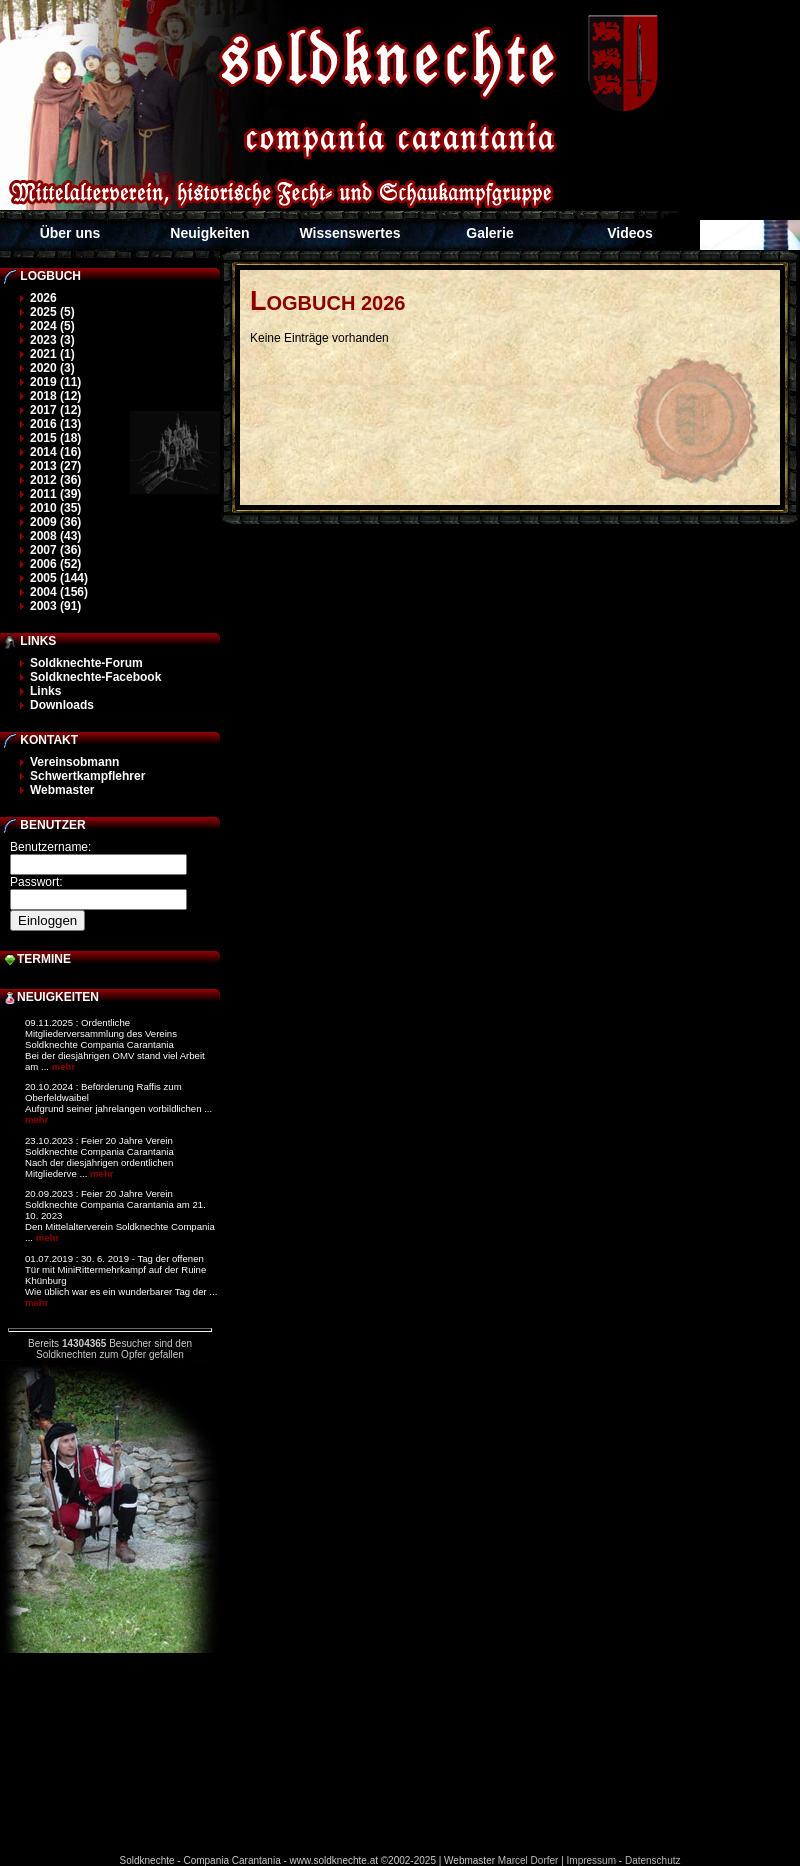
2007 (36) (55, 550)
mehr (63, 1066)
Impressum (591, 1860)
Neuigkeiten (209, 233)
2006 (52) (55, 564)
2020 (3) (52, 368)
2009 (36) (55, 522)
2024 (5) (52, 326)
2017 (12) (55, 410)
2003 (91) (55, 606)
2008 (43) (55, 536)
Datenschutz (653, 1860)
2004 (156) (59, 592)
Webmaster (62, 790)
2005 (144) (59, 578)
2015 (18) (55, 438)
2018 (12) (55, 396)
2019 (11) (55, 382)
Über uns (70, 233)
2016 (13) (55, 424)
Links (45, 691)
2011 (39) (55, 494)
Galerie (489, 233)
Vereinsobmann (74, 762)
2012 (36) (55, 480)
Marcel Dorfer (528, 1860)
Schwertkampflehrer (87, 776)
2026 (43, 298)
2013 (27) (55, 466)
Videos (630, 233)
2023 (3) (52, 340)
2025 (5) (52, 312)
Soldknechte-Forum (86, 663)
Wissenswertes (349, 233)
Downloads (62, 705)
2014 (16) (55, 452)
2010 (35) (55, 508)
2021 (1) (52, 354)
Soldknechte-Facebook (95, 677)
